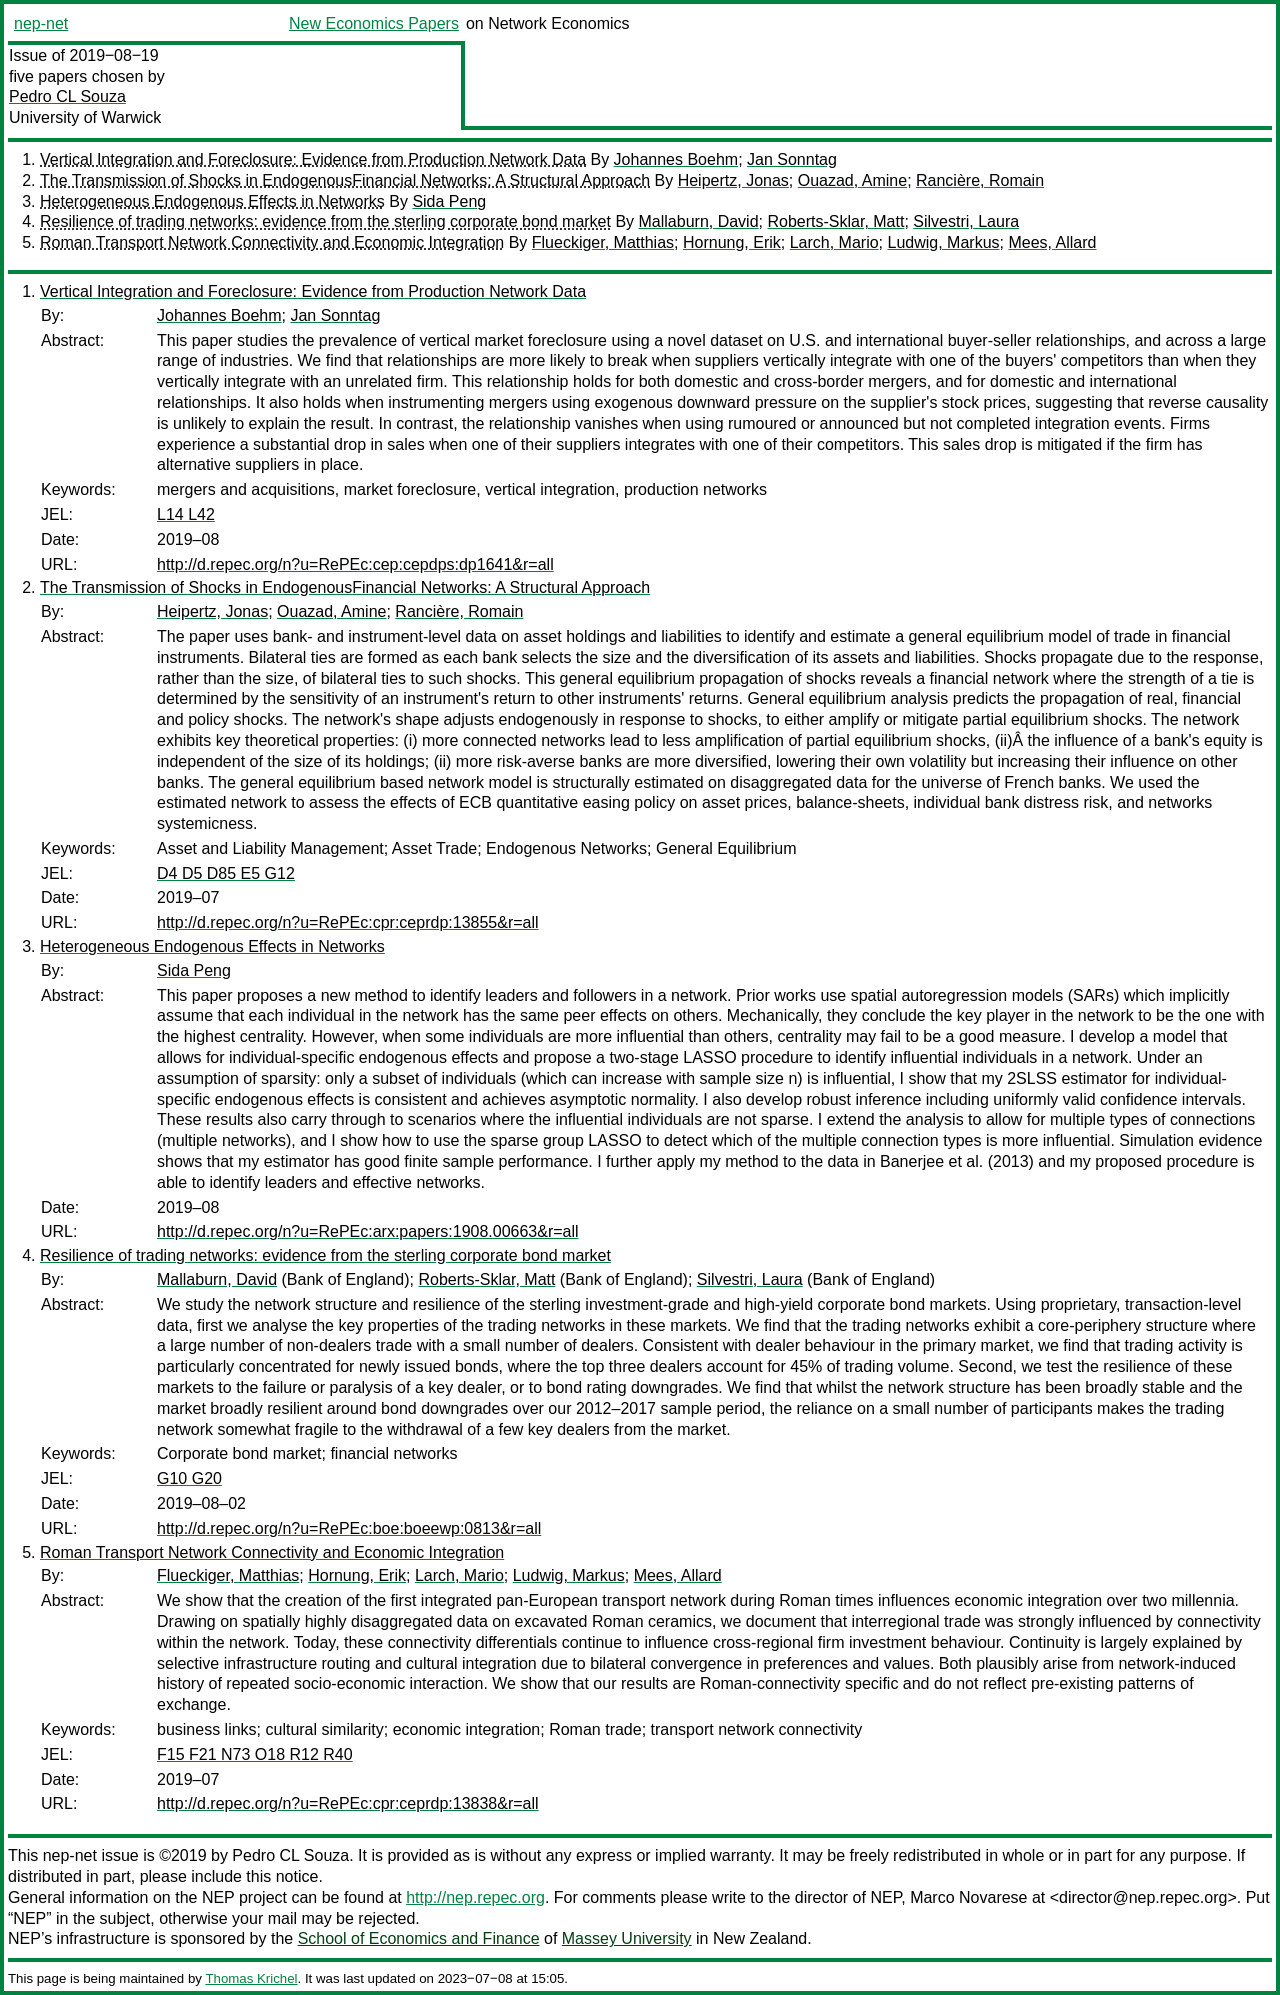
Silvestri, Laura (966, 221)
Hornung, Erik (732, 242)
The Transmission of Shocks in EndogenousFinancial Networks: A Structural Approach (345, 180)
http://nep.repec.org (475, 1897)
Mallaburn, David (699, 221)
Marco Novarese (968, 1897)
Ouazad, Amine (852, 180)
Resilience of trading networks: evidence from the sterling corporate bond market (325, 221)
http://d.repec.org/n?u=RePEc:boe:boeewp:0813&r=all (349, 1528)
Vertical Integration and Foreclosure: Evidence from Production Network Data (313, 159)
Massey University (627, 1938)
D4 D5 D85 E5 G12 (226, 873)
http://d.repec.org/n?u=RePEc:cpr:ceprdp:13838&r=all (348, 1803)
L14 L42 (186, 514)
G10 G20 (189, 1478)
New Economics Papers (374, 23)
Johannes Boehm (676, 159)
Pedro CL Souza (67, 96)
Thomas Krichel (251, 1978)
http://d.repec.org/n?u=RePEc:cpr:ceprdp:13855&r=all (348, 922)
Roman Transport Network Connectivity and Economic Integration (272, 242)
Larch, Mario (834, 242)
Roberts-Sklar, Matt (835, 221)
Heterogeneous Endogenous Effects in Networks (212, 201)
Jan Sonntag (792, 159)
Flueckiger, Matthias (603, 242)
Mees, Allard (1052, 242)
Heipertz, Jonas (733, 180)
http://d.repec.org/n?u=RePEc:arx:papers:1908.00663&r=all (368, 1231)
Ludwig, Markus (943, 242)
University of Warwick (85, 117)
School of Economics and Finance (419, 1938)
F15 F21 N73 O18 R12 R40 (255, 1754)
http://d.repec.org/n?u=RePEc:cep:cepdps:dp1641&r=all (355, 564)
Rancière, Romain (980, 180)
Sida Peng (449, 201)
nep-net (41, 23)
